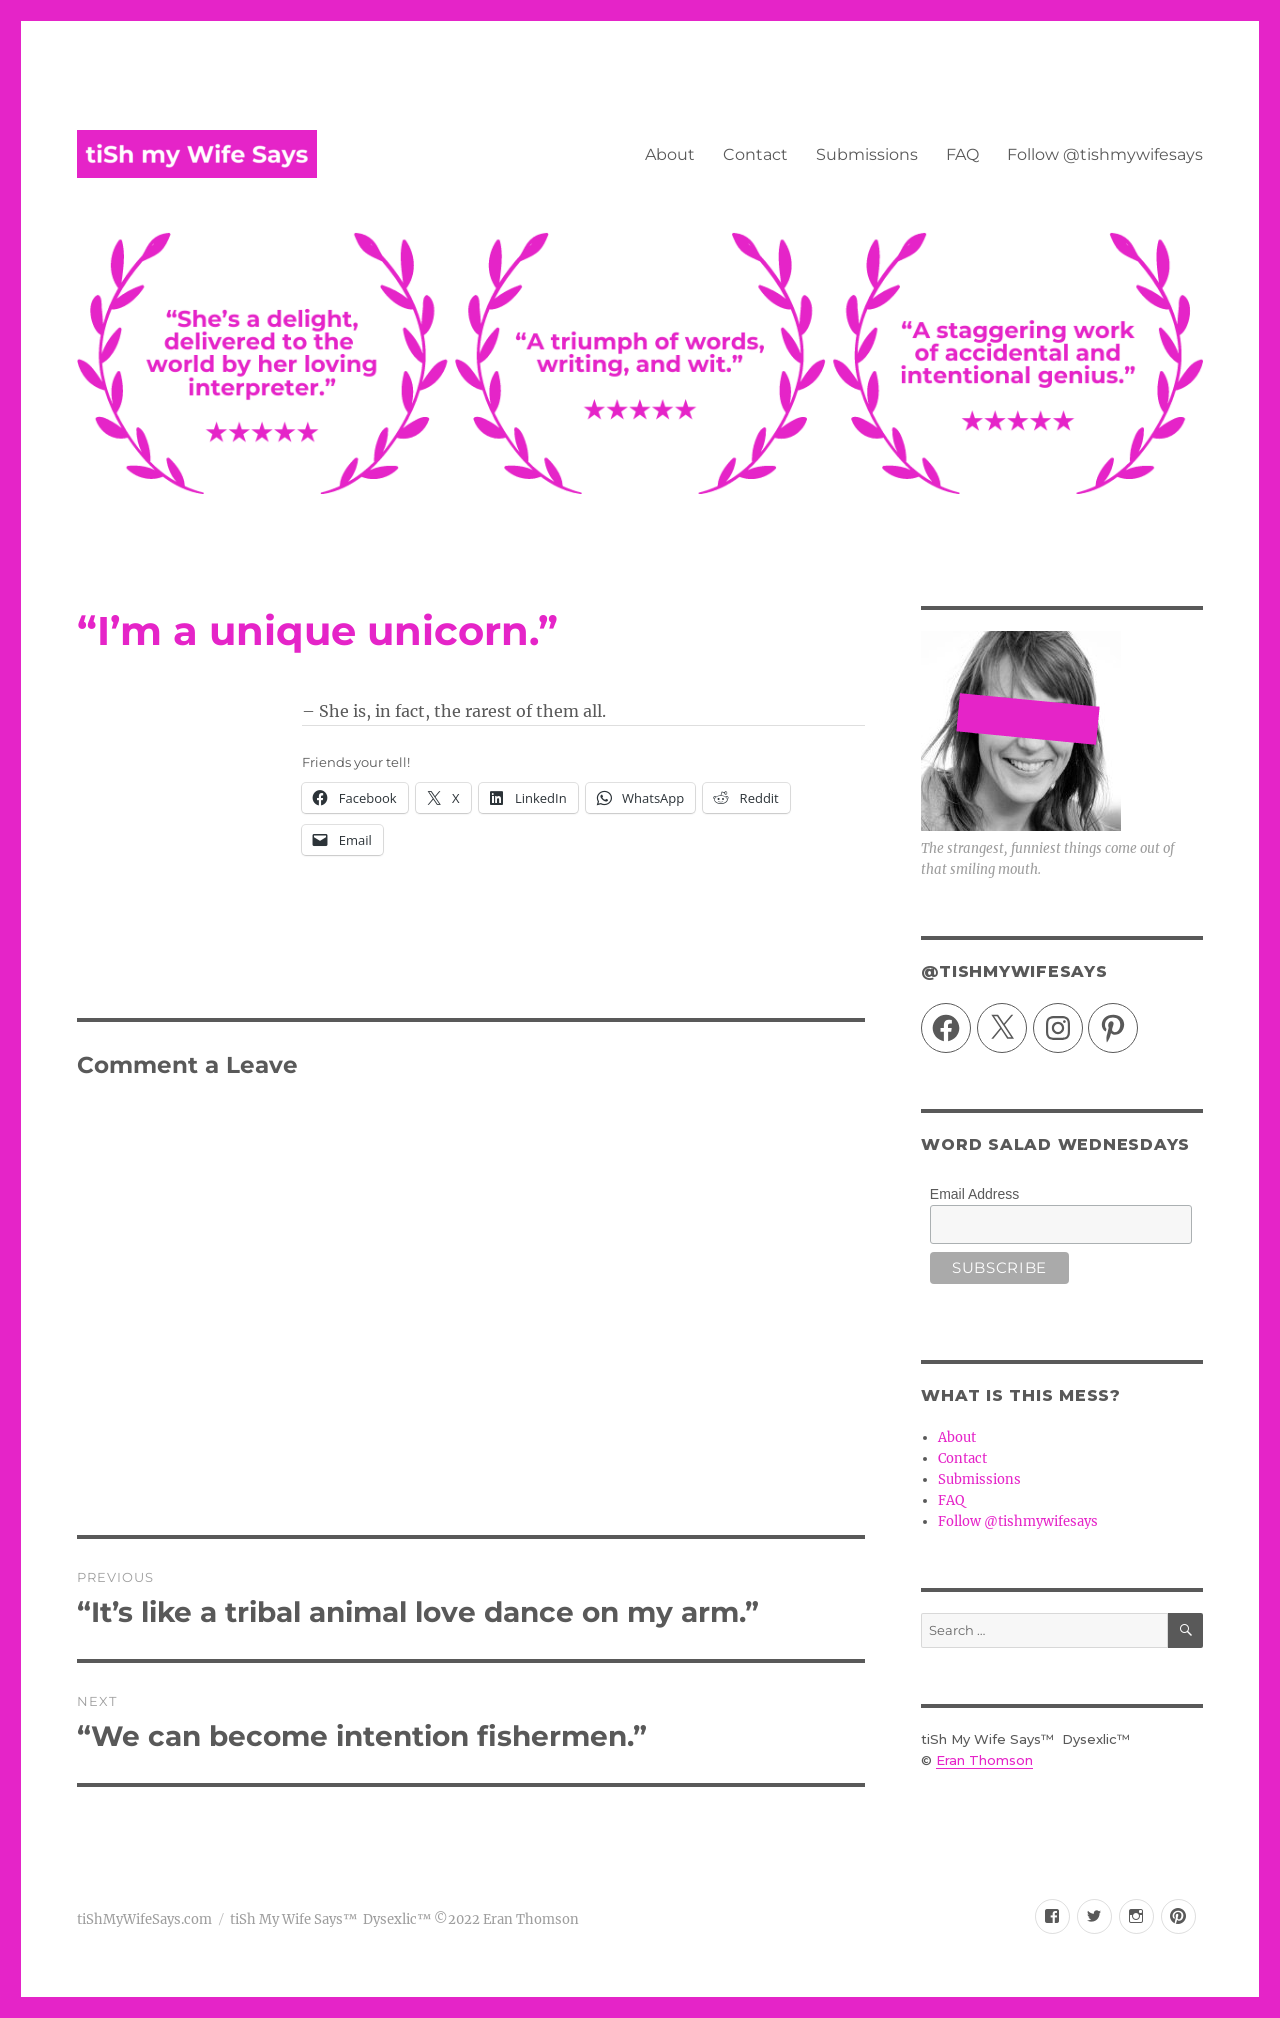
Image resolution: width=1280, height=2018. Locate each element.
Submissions (867, 154)
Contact (755, 154)
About (670, 154)
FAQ (962, 154)
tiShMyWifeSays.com (144, 1919)
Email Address (974, 1194)
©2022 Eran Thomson (505, 1919)
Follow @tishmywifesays (1105, 154)
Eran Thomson (984, 1760)
